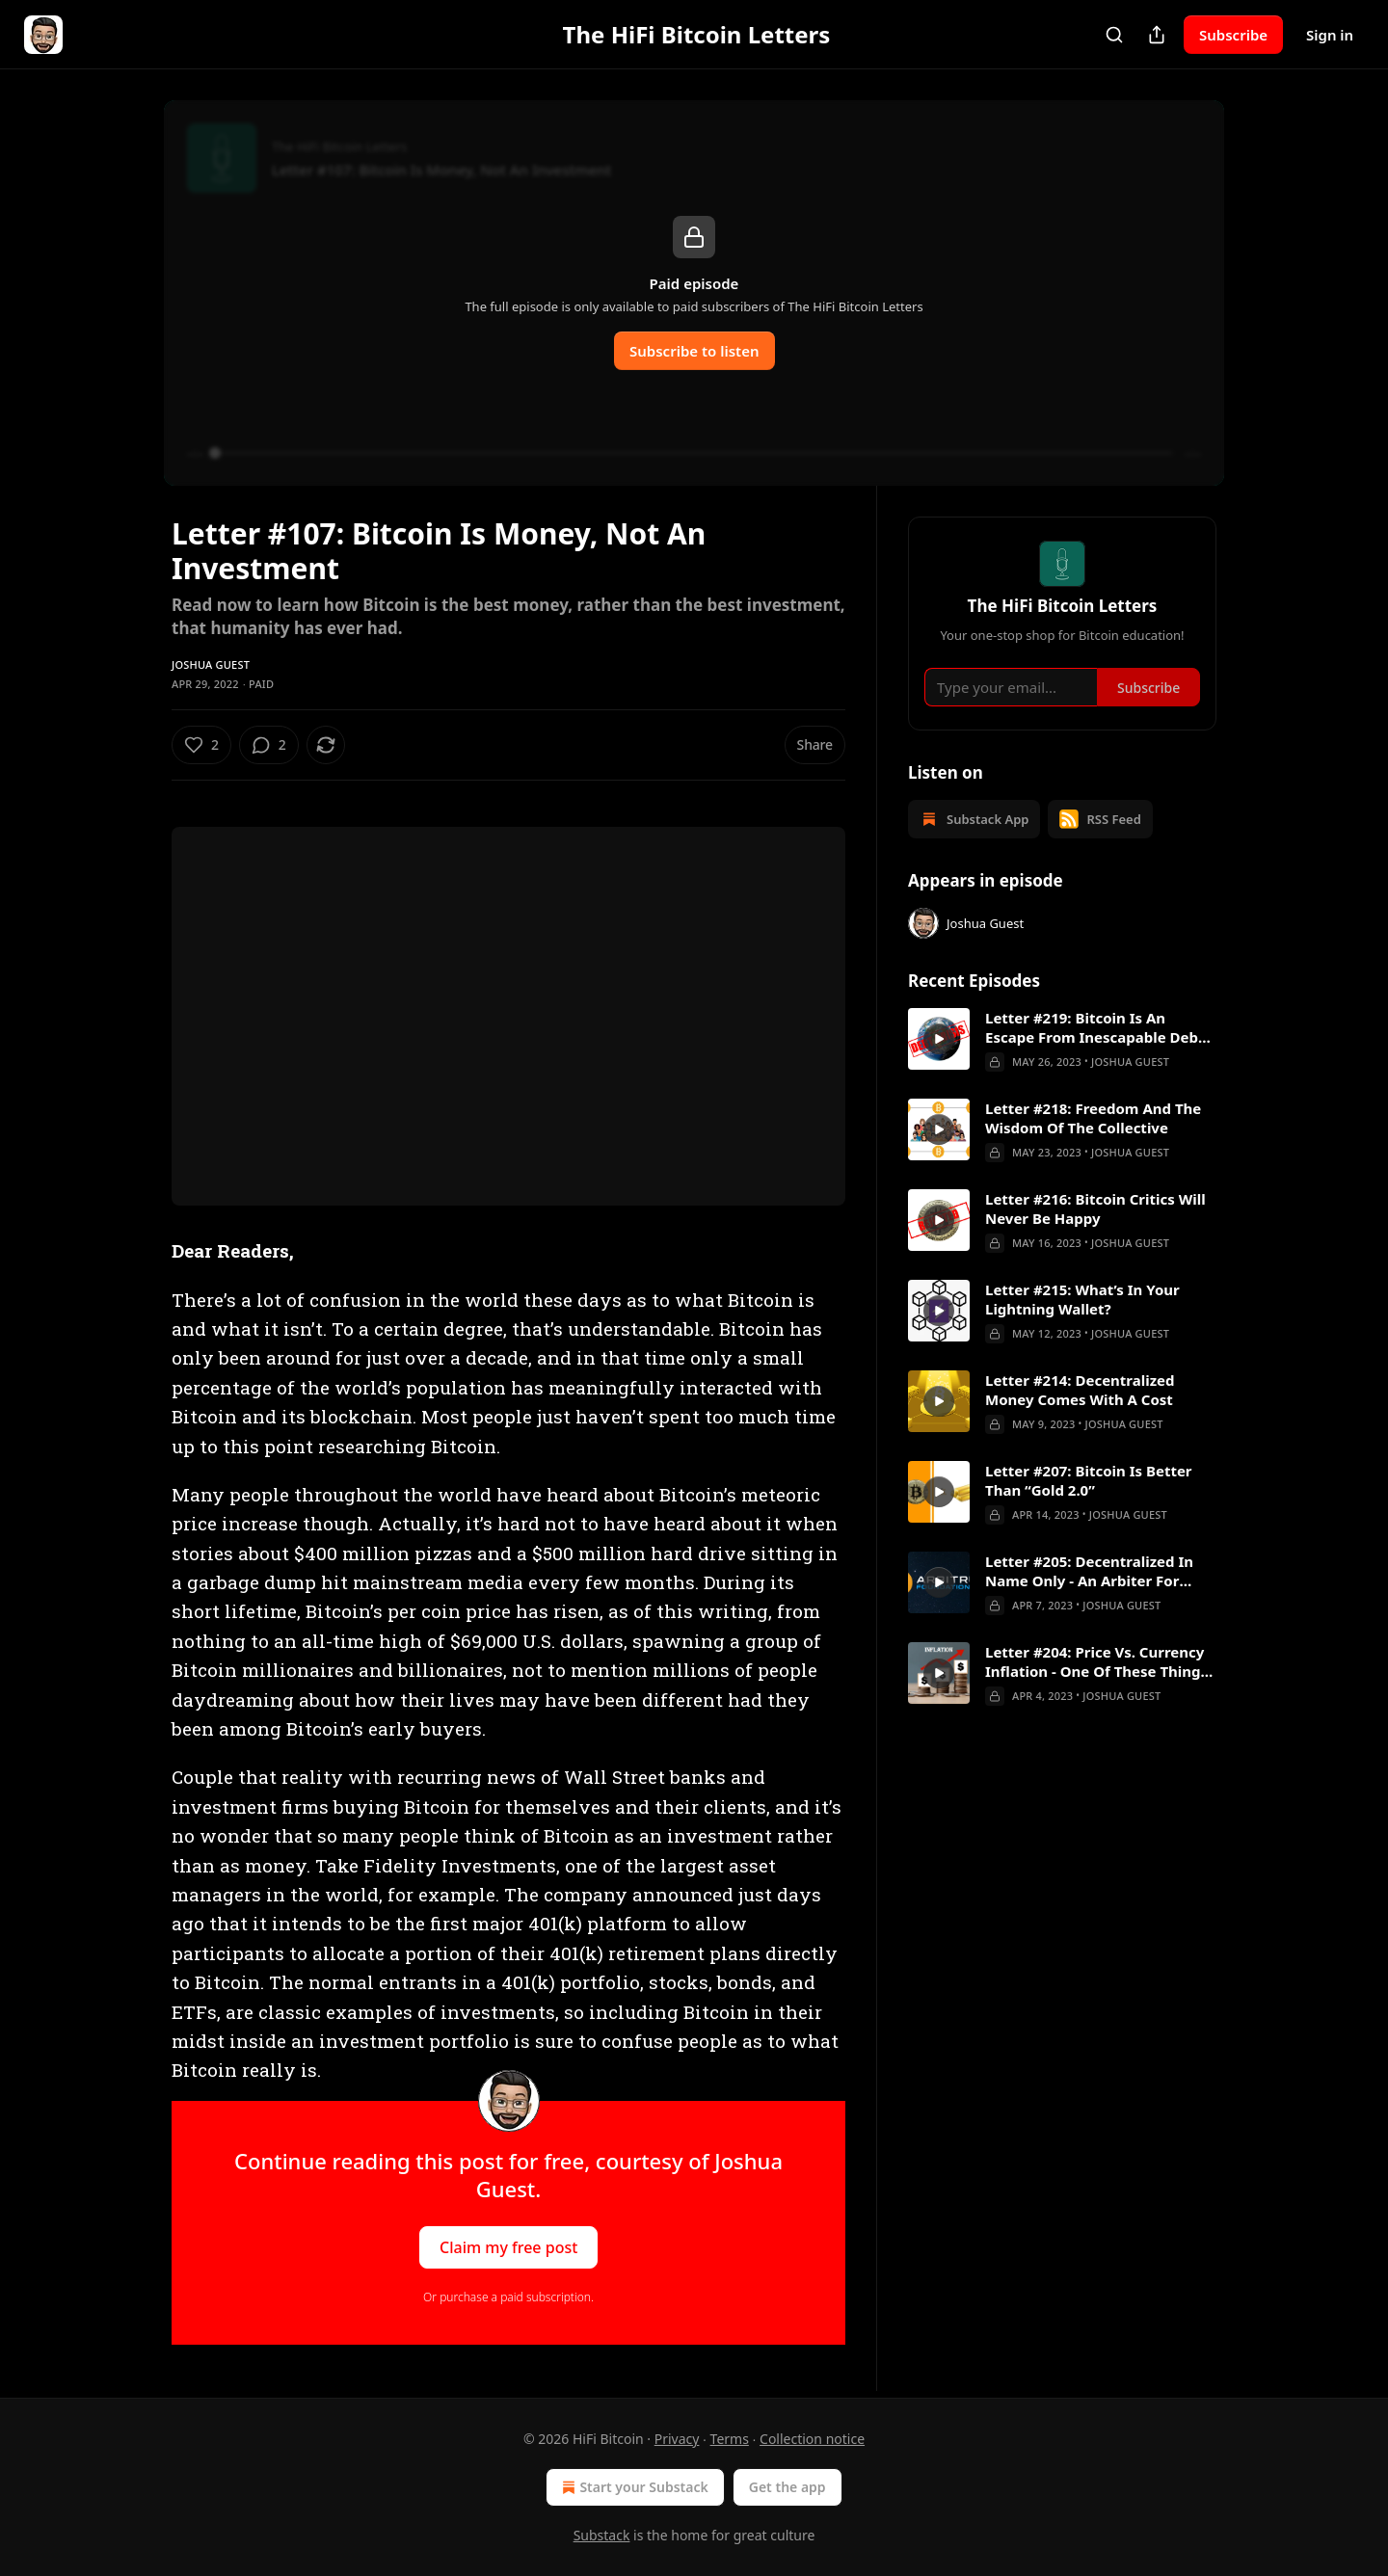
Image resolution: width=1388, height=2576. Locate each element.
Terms (729, 2439)
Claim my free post (508, 2246)
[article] (1062, 1039)
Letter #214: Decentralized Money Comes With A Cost (1080, 1389)
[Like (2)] (201, 745)
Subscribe (1233, 34)
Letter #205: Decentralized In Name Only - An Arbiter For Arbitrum (1089, 1571)
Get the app (787, 2487)
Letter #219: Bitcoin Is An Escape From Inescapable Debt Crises (1095, 1027)
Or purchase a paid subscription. (508, 2297)
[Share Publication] (1156, 34)
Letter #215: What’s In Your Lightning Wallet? (1082, 1299)
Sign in (1329, 34)
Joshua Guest (211, 664)
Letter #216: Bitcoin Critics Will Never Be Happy (1095, 1208)
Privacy (677, 2439)
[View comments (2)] (269, 745)
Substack (602, 2535)
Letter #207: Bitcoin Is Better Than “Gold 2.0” (1088, 1480)
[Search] (1114, 34)
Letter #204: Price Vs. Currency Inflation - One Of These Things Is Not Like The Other (1096, 1661)
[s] (938, 1038)
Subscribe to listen (694, 350)
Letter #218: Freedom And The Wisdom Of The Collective (1093, 1118)
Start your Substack (632, 2487)
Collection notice (812, 2439)
